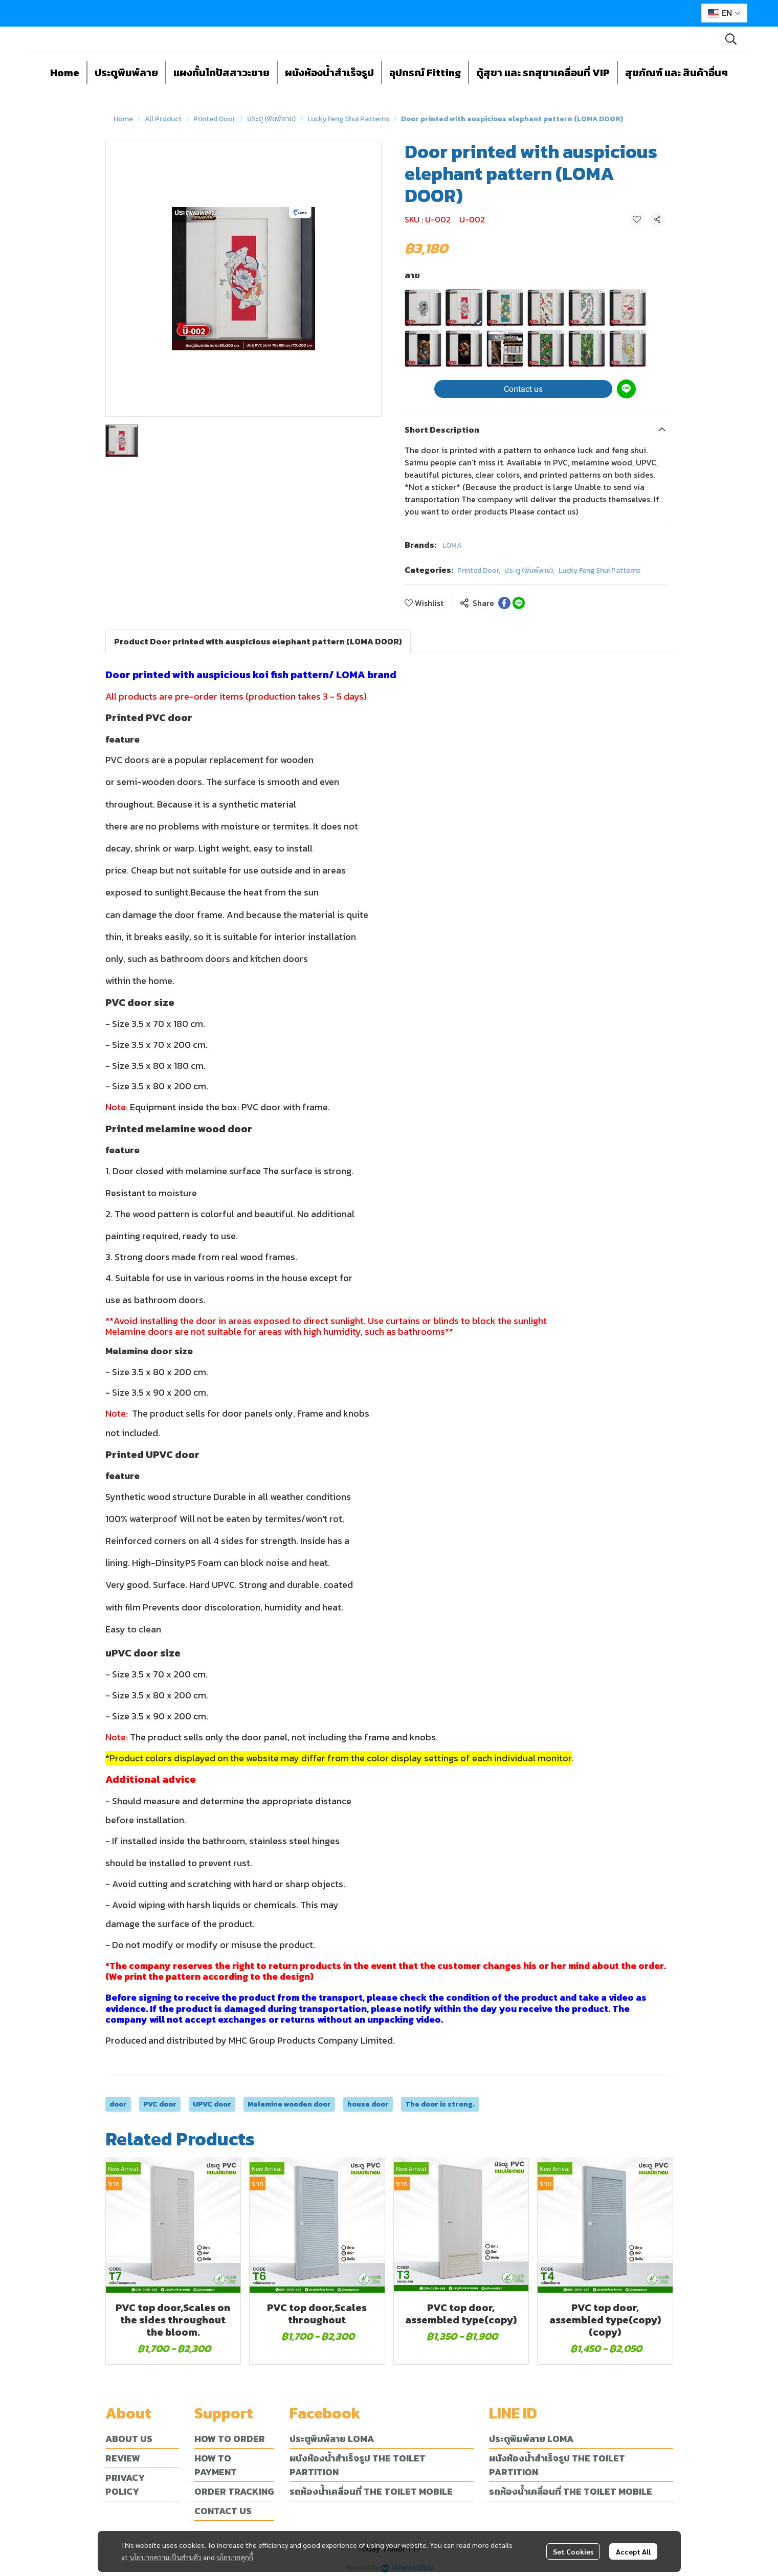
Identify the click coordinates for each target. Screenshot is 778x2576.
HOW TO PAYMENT (215, 2465)
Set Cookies (573, 2550)
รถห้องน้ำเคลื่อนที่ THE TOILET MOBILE (371, 2491)
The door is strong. (440, 2104)
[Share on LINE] (519, 603)
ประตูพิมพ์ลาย (126, 72)
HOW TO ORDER (229, 2439)
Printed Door (214, 119)
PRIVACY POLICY (125, 2484)
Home (64, 72)
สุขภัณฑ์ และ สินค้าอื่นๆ (676, 72)
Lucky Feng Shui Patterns (348, 119)
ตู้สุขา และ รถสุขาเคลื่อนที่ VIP (543, 72)
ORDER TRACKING (234, 2491)
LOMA (452, 545)
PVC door (159, 2104)
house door (368, 2104)
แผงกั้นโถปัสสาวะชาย (221, 72)
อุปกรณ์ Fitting (425, 72)
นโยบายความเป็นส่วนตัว (165, 2555)
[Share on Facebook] (504, 603)
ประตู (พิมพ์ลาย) (271, 119)
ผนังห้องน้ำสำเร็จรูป (329, 72)
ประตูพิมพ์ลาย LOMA (332, 2439)
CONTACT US (223, 2511)
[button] (724, 13)
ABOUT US (128, 2439)
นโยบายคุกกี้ (234, 2555)
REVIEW (122, 2458)
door (118, 2104)
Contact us (523, 389)
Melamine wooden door (289, 2104)
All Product (163, 119)
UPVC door (212, 2104)
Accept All (633, 2550)
